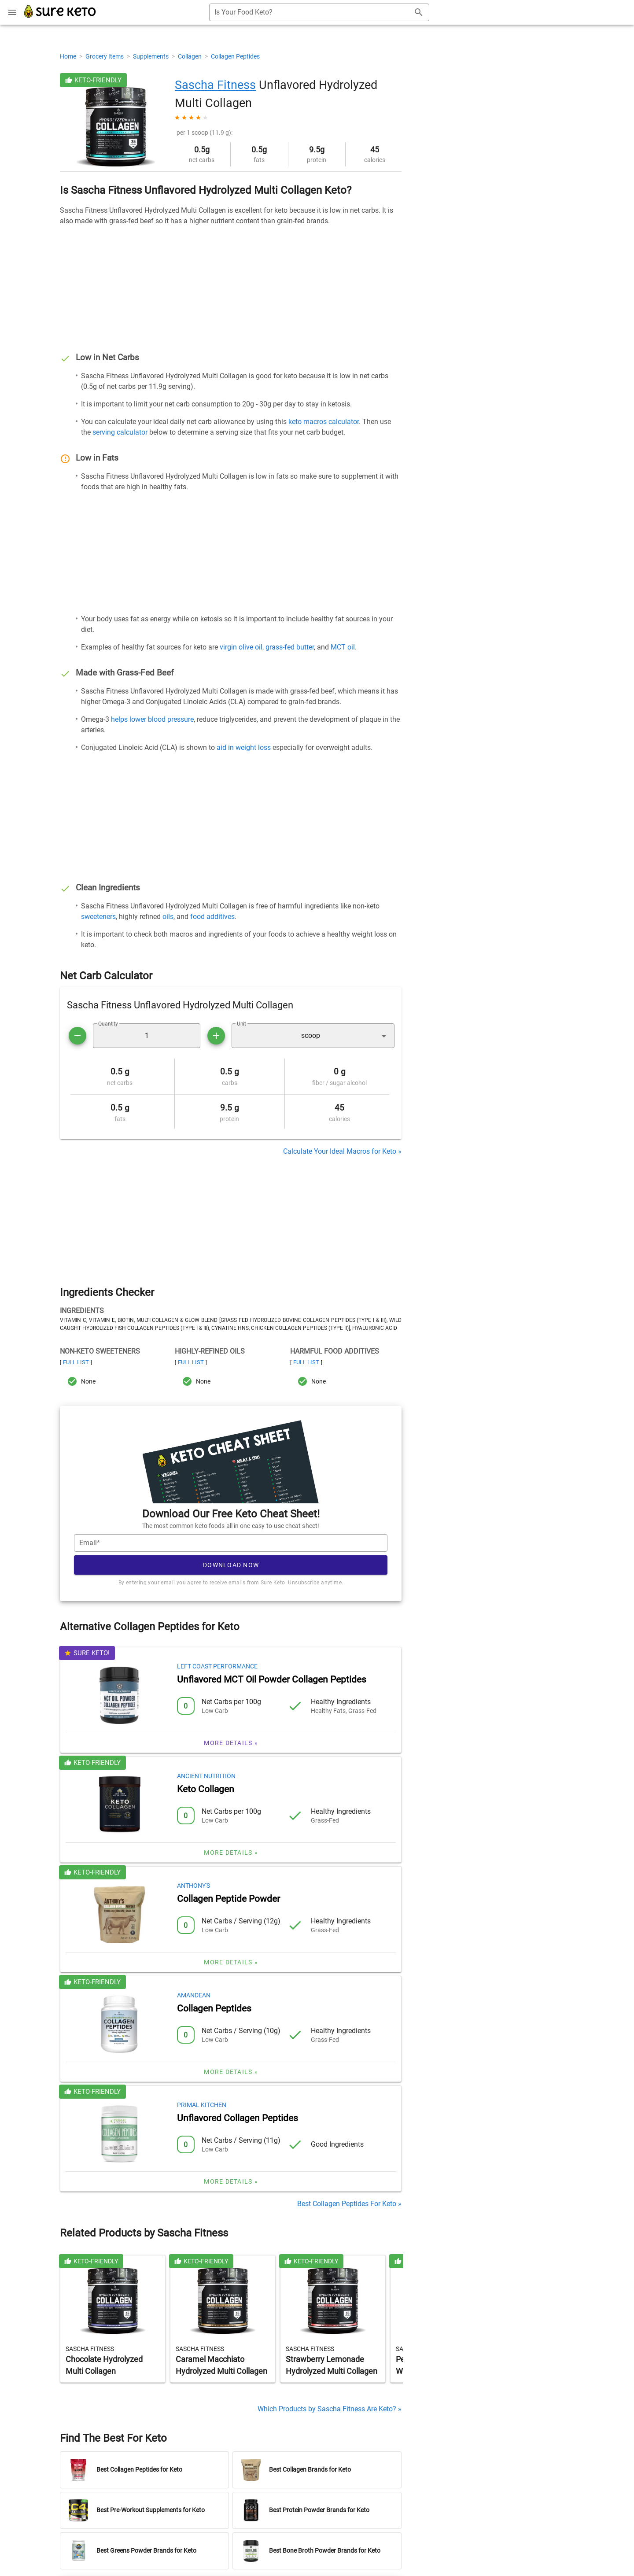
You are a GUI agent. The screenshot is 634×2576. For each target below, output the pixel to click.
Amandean (193, 1995)
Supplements (151, 56)
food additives (212, 916)
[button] (313, 1035)
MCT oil (343, 647)
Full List (76, 1362)
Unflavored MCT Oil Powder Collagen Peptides (271, 1679)
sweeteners (98, 916)
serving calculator (119, 432)
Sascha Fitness (215, 85)
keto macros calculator (323, 421)
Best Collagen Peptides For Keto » (349, 2204)
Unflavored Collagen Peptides (237, 2118)
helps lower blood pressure (152, 719)
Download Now (231, 1564)
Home (68, 56)
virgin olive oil (241, 647)
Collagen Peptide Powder (228, 1898)
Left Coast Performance (217, 1666)
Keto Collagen (205, 1789)
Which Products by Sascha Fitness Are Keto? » (330, 2409)
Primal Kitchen (201, 2104)
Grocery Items (105, 56)
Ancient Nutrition (206, 1775)
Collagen (190, 56)
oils (167, 916)
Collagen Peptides (235, 56)
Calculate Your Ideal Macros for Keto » (342, 1151)
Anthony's (193, 1885)
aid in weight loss (244, 747)
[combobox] (319, 12)
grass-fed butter (289, 647)
